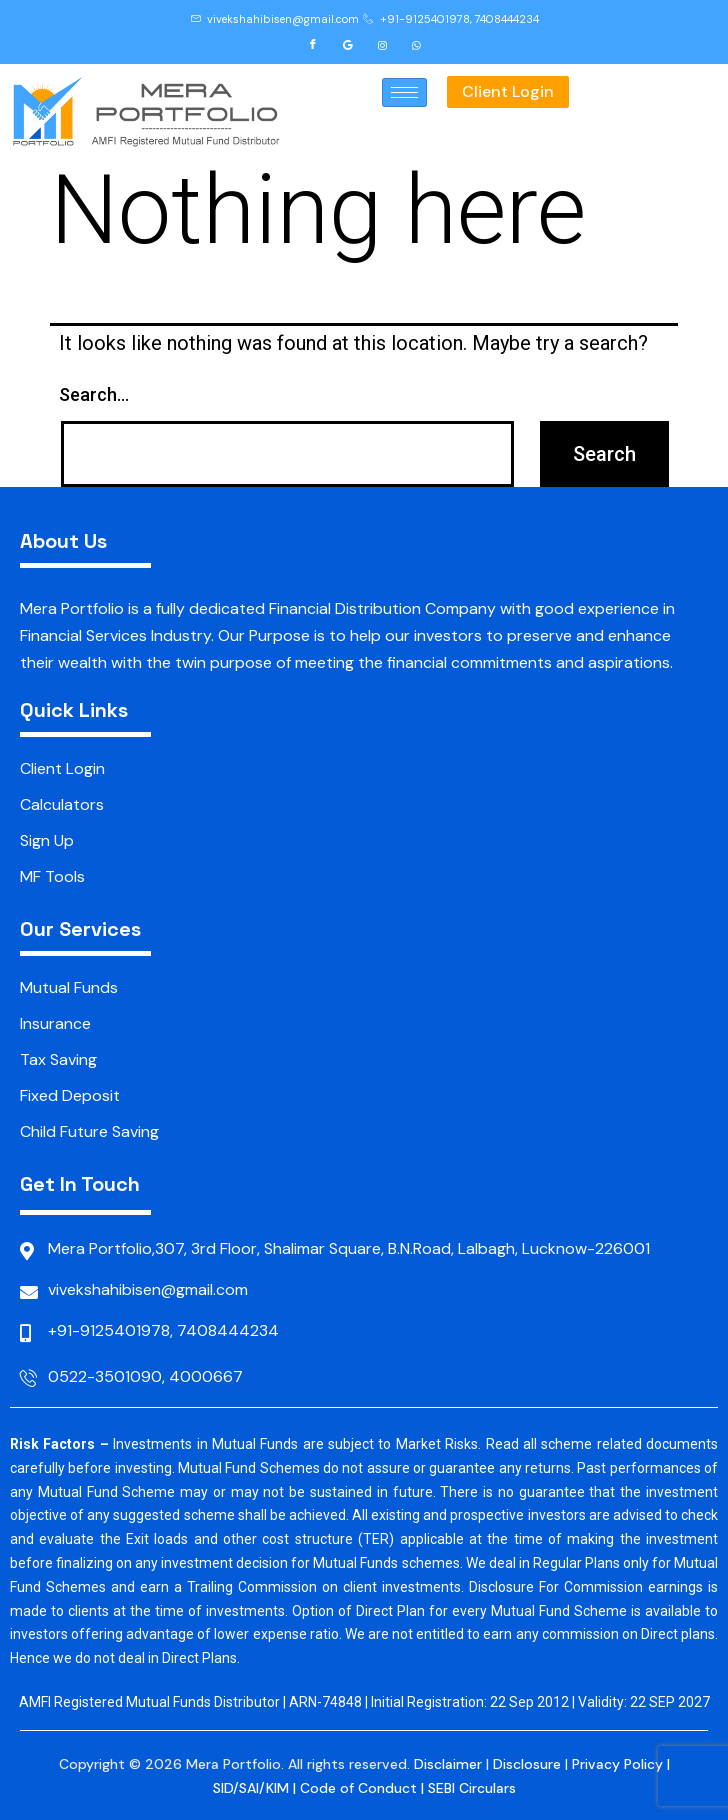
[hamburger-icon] (404, 92)
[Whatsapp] (416, 44)
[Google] (348, 44)
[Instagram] (382, 44)
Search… (94, 394)
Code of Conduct (358, 1788)
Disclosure (527, 1764)
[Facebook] (313, 44)
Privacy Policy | (621, 1764)
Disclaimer (448, 1764)
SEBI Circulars (472, 1788)
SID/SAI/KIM (251, 1788)
